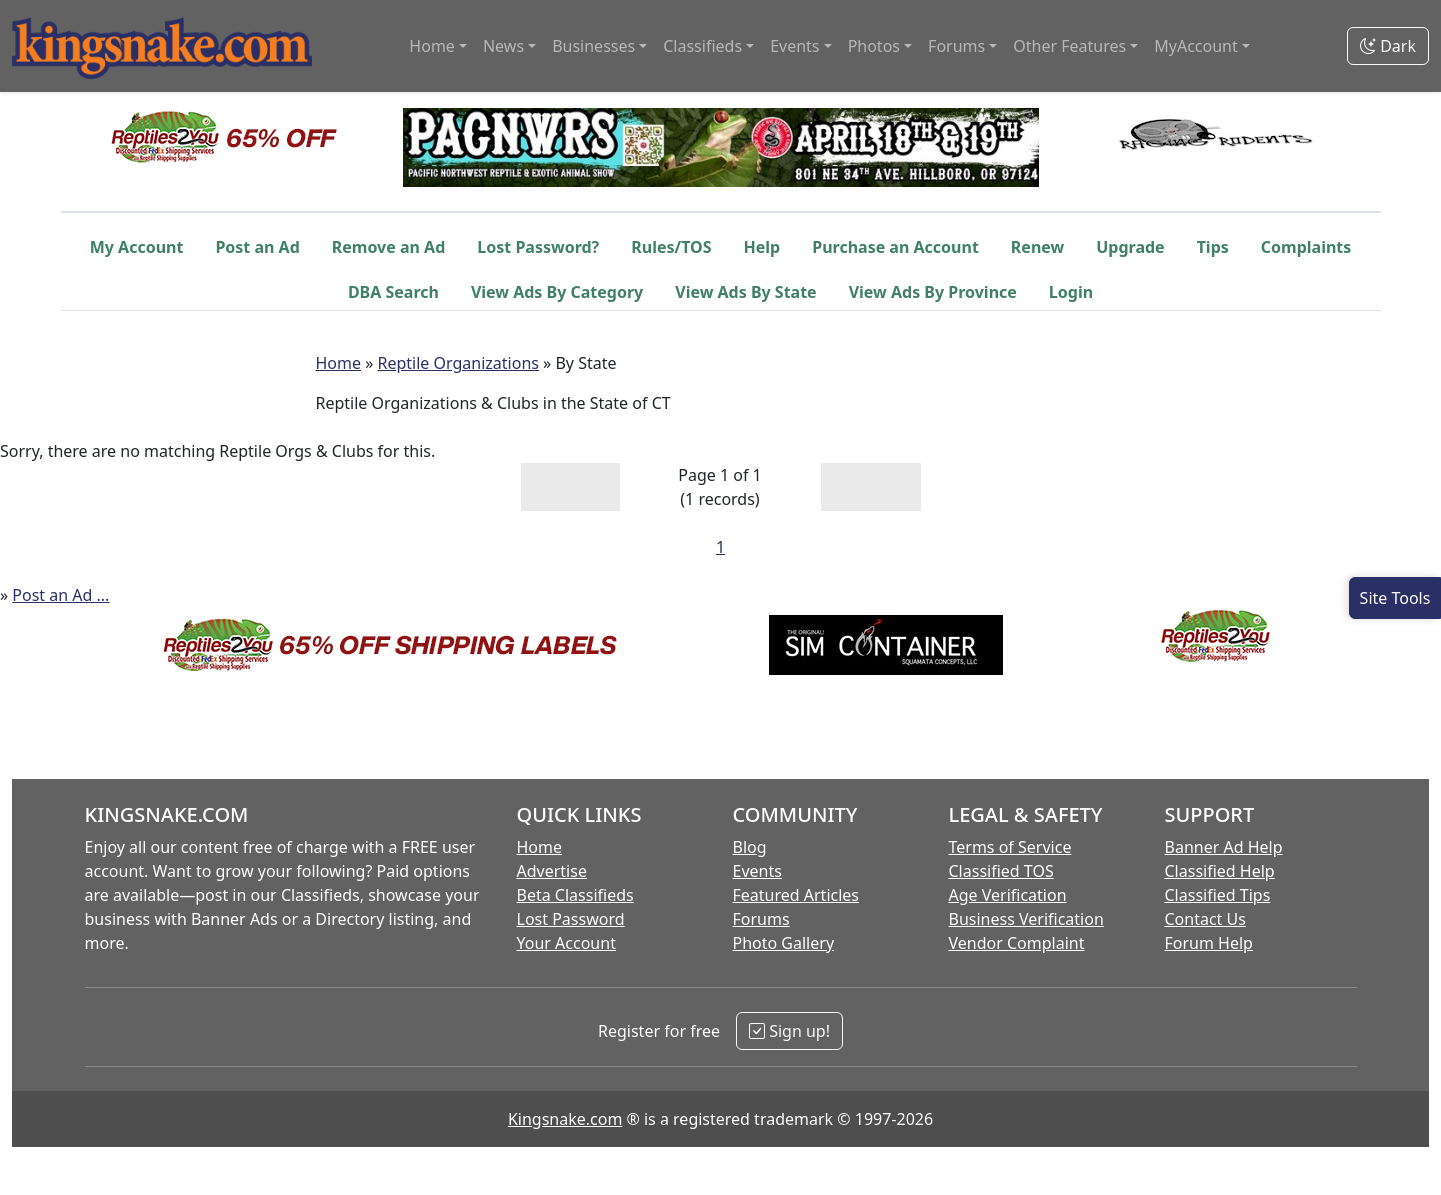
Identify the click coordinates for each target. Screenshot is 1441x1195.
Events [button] (794, 46)
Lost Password (571, 919)
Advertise (552, 871)
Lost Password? (538, 247)
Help (762, 247)
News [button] (503, 46)
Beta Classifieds (575, 895)
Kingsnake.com (565, 1119)
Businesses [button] (593, 46)
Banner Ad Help (1224, 847)
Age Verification (1008, 895)
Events (757, 871)
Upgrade (1130, 247)
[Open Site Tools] (1395, 598)
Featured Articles (796, 895)
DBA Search (393, 292)
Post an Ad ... (60, 595)
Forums (761, 919)
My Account (137, 247)
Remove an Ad (389, 247)
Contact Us (1205, 919)
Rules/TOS (671, 247)
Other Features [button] (1069, 46)
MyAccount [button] (1196, 46)
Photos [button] (874, 46)
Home (339, 363)
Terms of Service (1010, 847)
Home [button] (432, 46)
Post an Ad (257, 247)
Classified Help (1220, 871)
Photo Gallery (784, 943)
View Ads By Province (933, 292)
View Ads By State (745, 292)
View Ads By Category (557, 292)
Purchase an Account (895, 247)
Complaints (1306, 247)
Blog (750, 847)
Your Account (566, 943)
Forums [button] (956, 46)
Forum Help (1209, 943)
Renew (1037, 247)
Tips (1213, 247)
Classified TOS (1001, 871)
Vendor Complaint (1017, 943)
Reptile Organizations (458, 363)
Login (1071, 292)
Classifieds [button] (702, 46)
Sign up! (789, 1031)
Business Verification (1026, 919)
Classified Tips (1218, 895)
